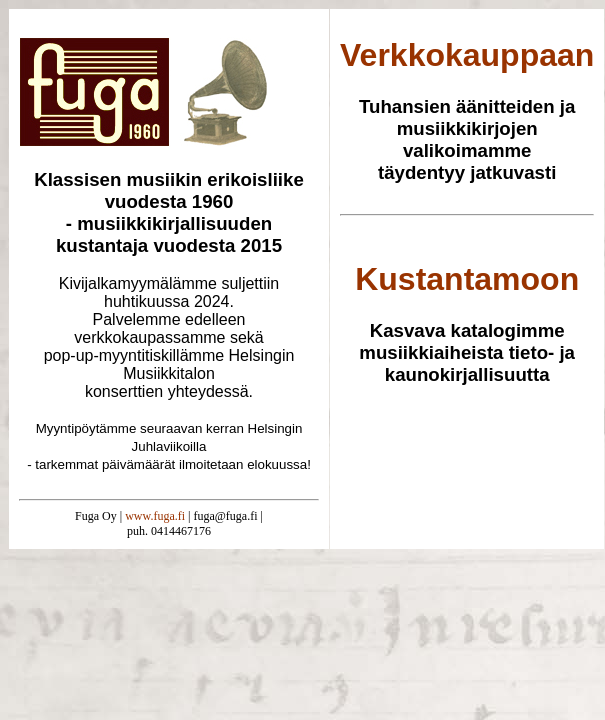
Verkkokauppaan (467, 55)
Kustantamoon (467, 279)
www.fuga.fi (155, 516)
